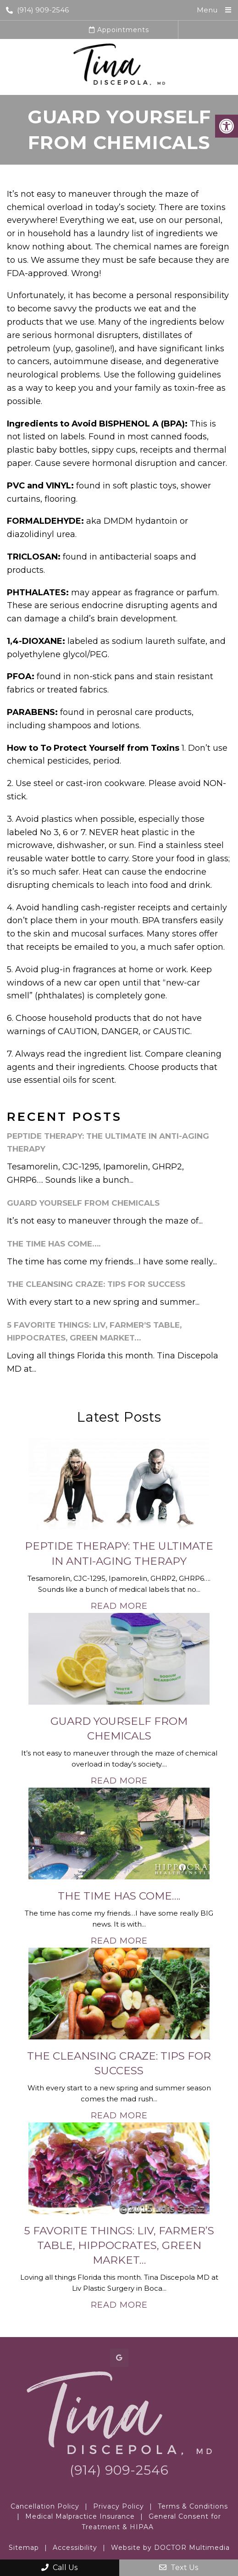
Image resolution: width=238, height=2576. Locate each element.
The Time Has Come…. (53, 1243)
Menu (207, 10)
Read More (119, 1606)
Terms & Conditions (193, 2506)
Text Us (178, 2567)
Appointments (119, 30)
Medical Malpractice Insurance (80, 2516)
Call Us (59, 2567)
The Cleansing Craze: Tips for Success (96, 1284)
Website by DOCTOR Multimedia (170, 2547)
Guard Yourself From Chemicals (83, 1203)
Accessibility (75, 2547)
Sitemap (24, 2547)
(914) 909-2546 (37, 10)
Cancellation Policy (45, 2506)
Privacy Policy (118, 2506)
